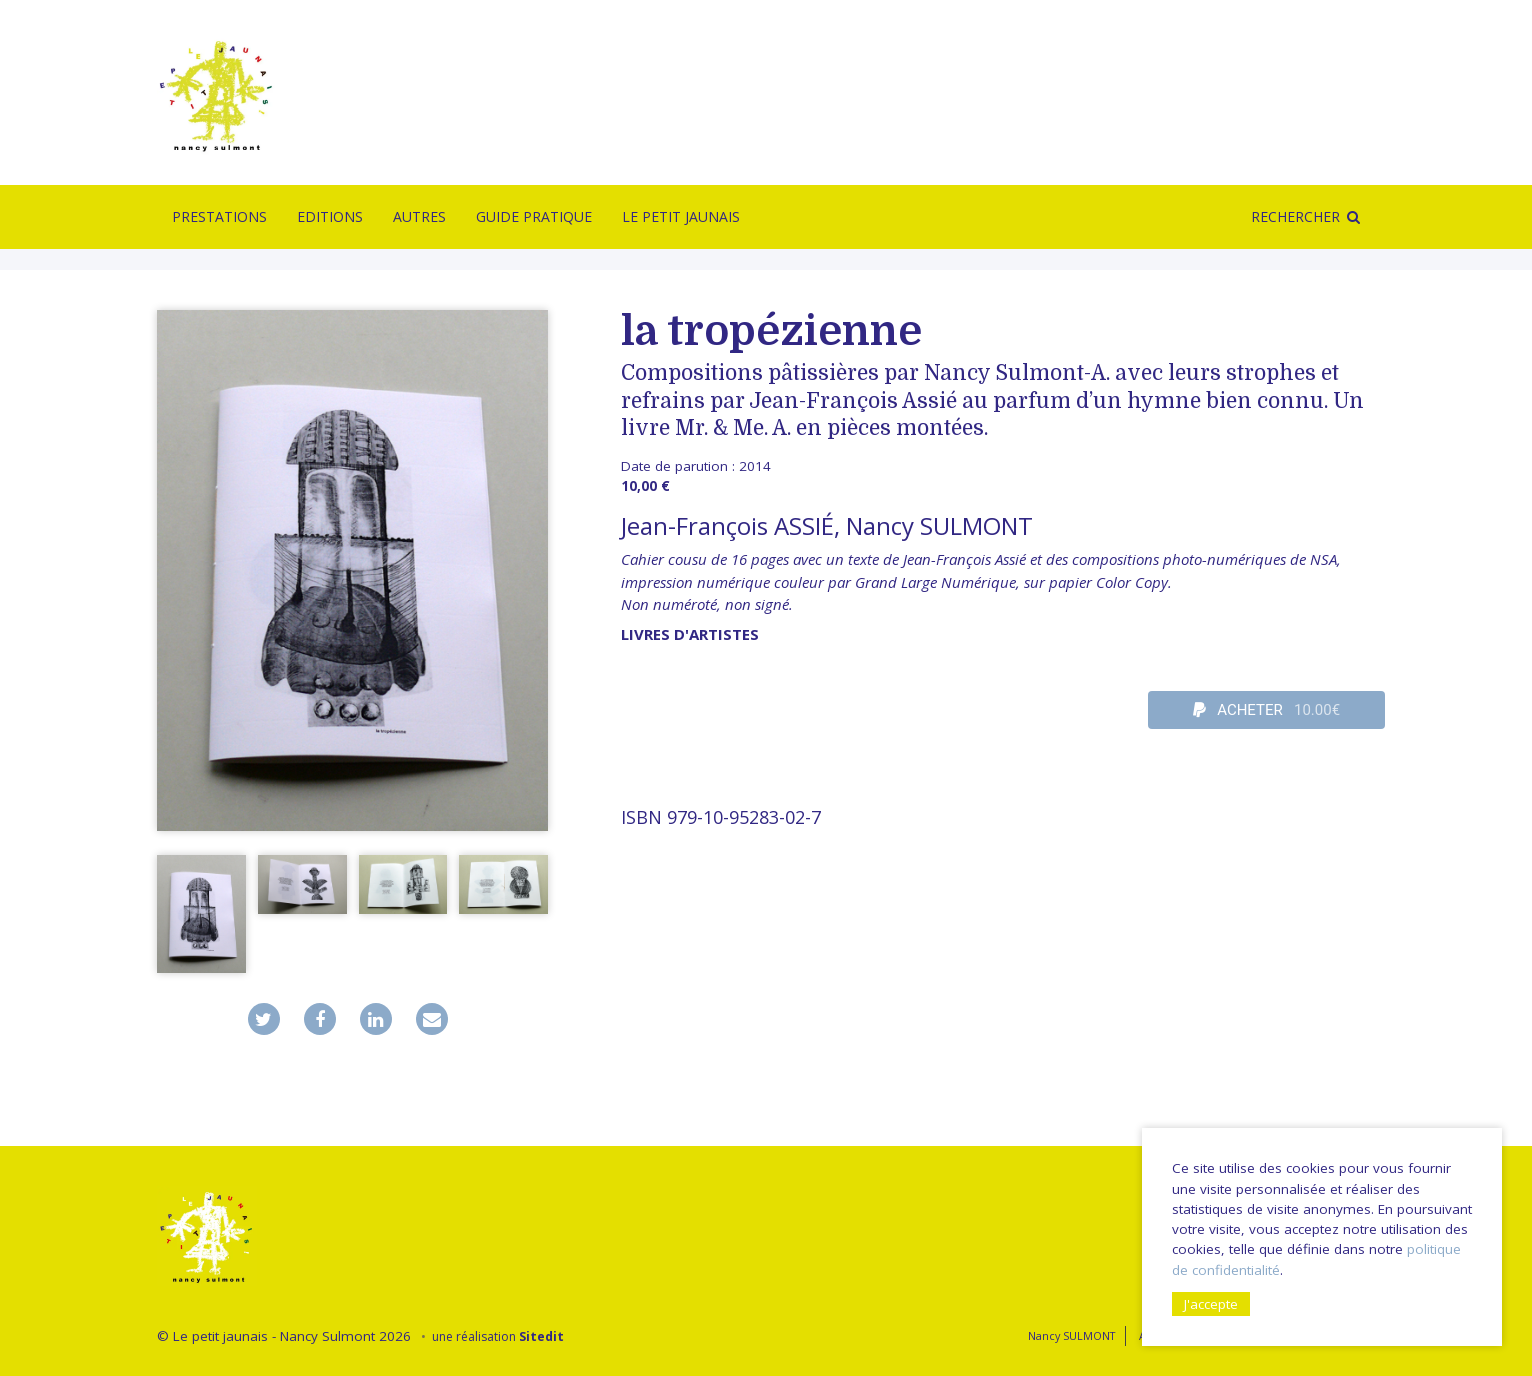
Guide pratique (534, 216)
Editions (330, 216)
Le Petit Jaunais (681, 216)
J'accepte (1211, 1304)
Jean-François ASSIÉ (727, 525)
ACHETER (1266, 710)
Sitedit (541, 1336)
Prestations (219, 216)
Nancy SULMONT (939, 525)
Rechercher (1295, 216)
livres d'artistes (690, 634)
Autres (419, 216)
